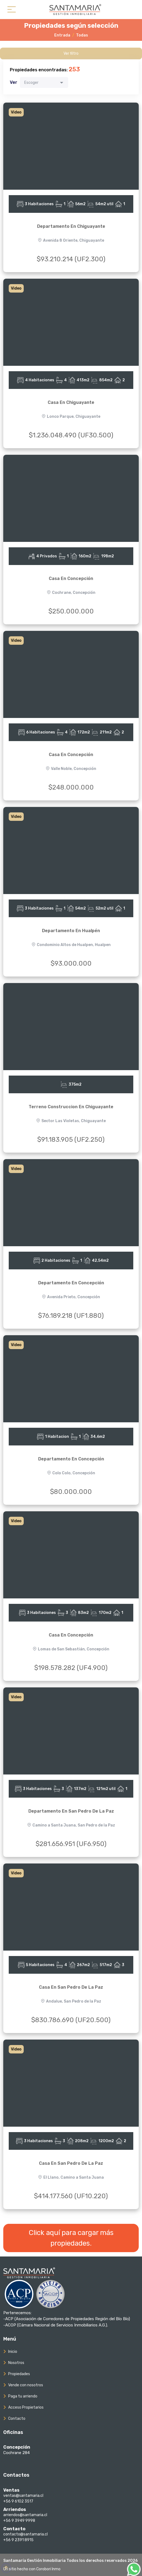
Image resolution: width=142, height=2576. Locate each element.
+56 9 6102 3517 (18, 2501)
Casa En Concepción (71, 578)
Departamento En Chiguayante (71, 226)
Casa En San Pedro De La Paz (71, 1987)
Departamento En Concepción (71, 1282)
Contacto (16, 2418)
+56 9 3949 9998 (19, 2520)
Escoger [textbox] (31, 82)
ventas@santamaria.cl (23, 2495)
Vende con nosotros (25, 2385)
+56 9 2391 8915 (18, 2540)
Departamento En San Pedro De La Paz (71, 1811)
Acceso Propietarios (26, 2407)
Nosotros (16, 2362)
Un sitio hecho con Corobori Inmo (32, 2569)
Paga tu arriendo (22, 2396)
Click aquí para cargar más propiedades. (71, 2238)
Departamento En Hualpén (71, 930)
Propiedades (19, 2374)
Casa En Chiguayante (71, 402)
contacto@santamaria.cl (25, 2534)
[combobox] (44, 82)
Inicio (12, 2351)
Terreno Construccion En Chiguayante (71, 1106)
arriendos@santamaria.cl (25, 2515)
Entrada (62, 35)
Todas (82, 35)
